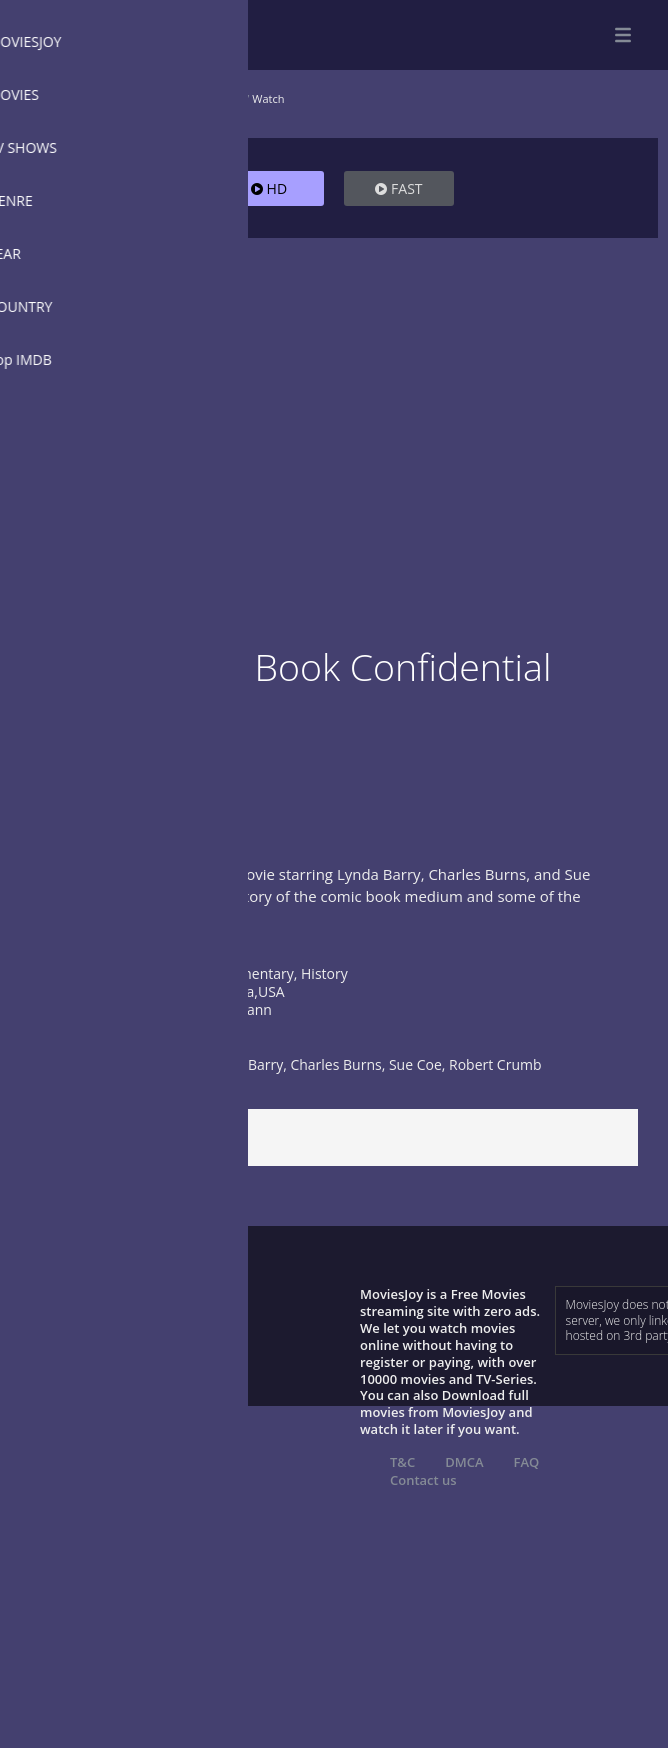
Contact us (423, 1480)
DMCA (464, 1462)
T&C (402, 1462)
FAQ (527, 1462)
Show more (65, 938)
